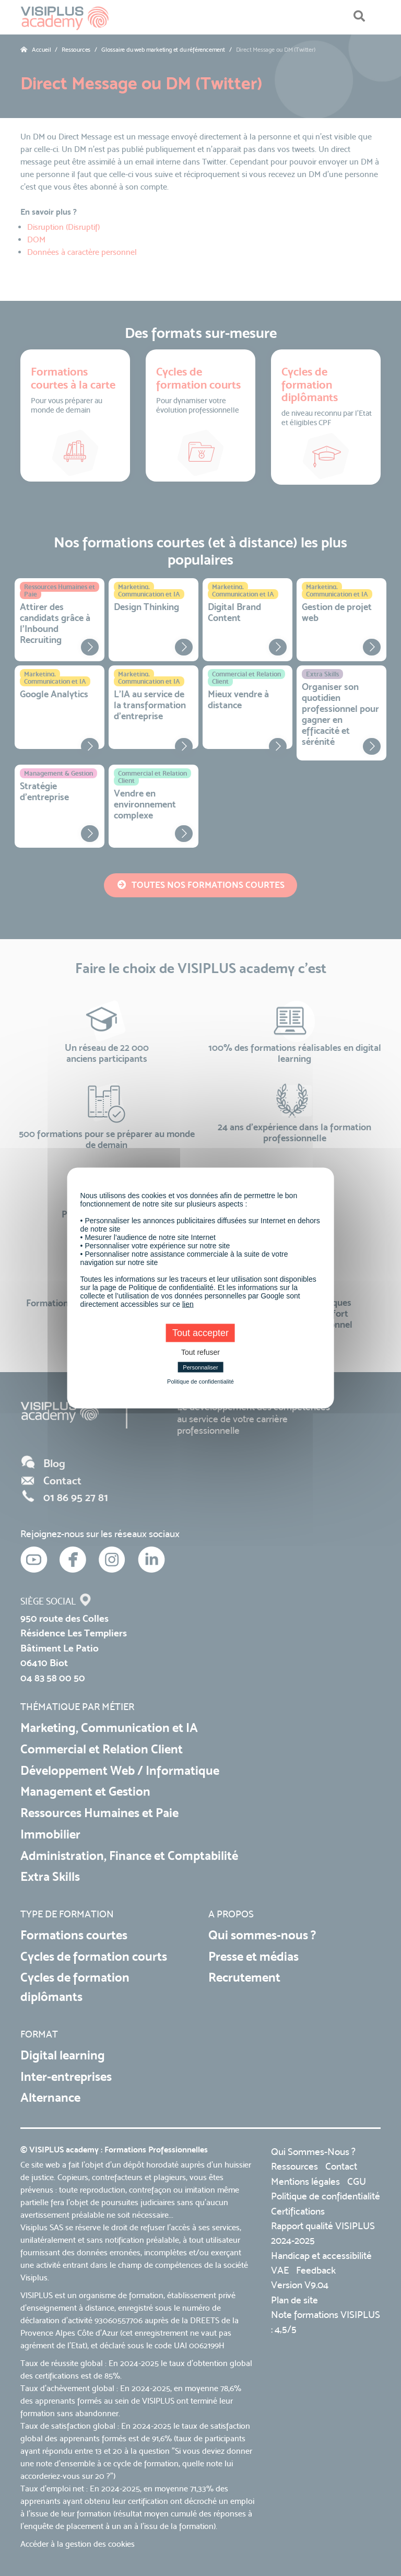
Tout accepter (200, 1333)
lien (188, 1304)
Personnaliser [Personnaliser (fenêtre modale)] (200, 1367)
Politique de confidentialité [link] (200, 1381)
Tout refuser (200, 1352)
